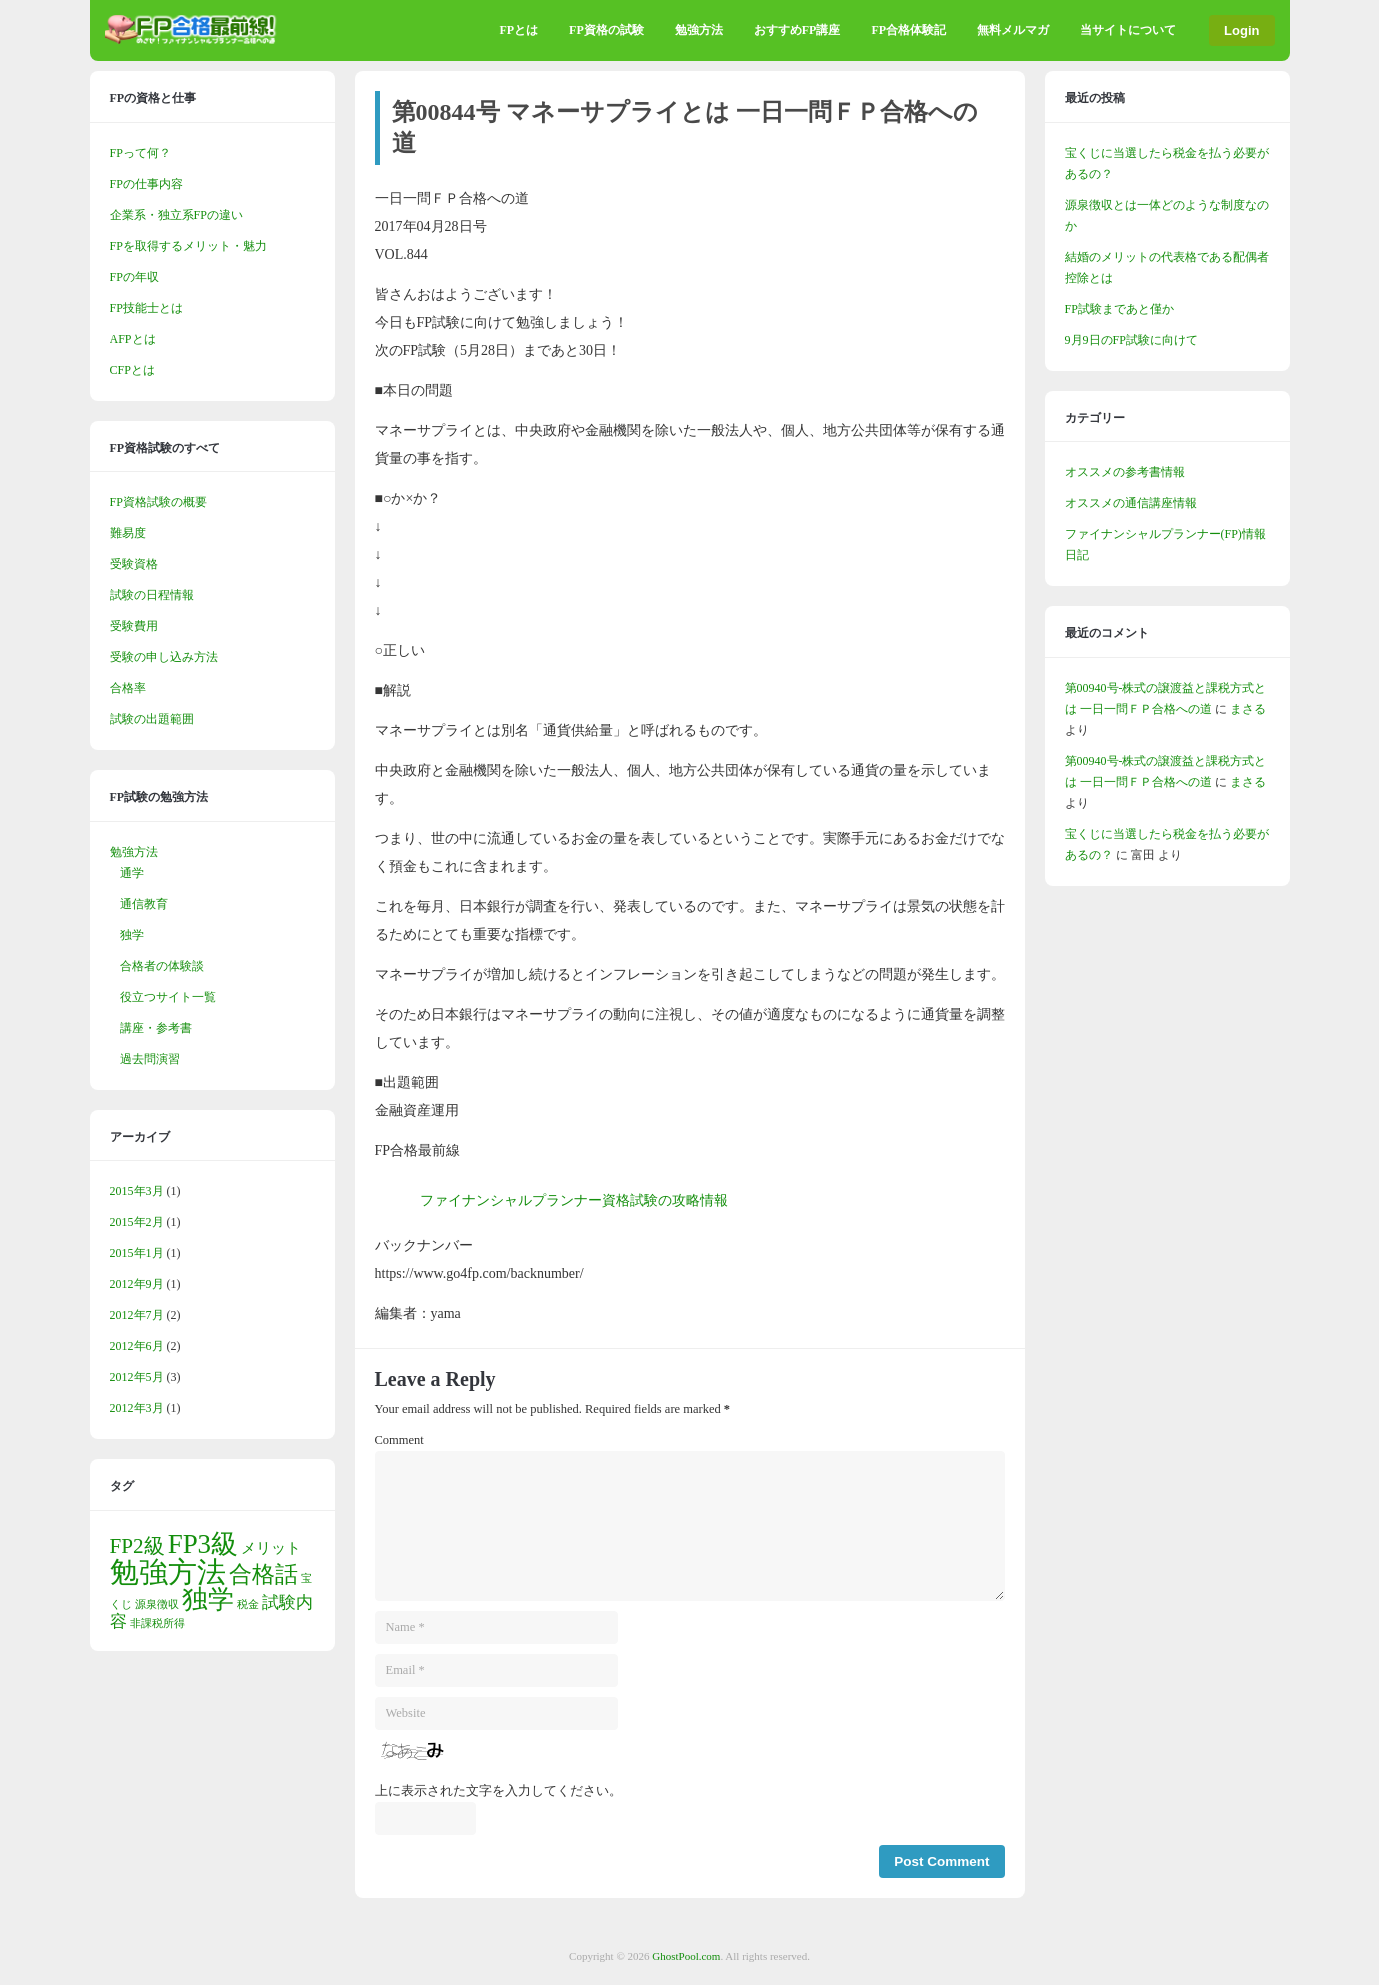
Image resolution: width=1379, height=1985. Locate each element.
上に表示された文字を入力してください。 (498, 1791)
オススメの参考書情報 (1125, 472)
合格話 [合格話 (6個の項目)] (263, 1574)
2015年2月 (137, 1222)
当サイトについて (1128, 30)
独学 (132, 935)
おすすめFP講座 (797, 30)
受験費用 (134, 626)
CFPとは (132, 370)
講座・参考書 (156, 1028)
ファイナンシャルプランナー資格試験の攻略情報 (574, 1200)
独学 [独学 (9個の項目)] (208, 1599)
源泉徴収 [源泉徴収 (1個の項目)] (157, 1604)
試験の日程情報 (152, 595)
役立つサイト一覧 (168, 997)
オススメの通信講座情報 (1131, 503)
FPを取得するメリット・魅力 (188, 246)
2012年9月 (137, 1284)
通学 (132, 873)
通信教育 (144, 904)
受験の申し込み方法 (164, 657)
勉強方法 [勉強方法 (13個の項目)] (168, 1572)
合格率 (128, 688)
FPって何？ (140, 153)
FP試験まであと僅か (1119, 309)
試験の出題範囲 (152, 719)
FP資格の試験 (606, 30)
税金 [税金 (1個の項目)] (248, 1604)
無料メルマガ (1013, 30)
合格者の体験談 (162, 966)
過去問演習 (150, 1059)
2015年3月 (137, 1191)
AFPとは (133, 339)
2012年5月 (137, 1377)
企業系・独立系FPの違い (176, 215)
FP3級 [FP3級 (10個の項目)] (203, 1544)
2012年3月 (137, 1408)
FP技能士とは (146, 308)
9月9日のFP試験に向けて (1131, 340)
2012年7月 (137, 1315)
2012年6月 (137, 1346)
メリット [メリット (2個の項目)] (271, 1548)
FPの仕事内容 (146, 184)
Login (1241, 30)
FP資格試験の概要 (158, 502)
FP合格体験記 (908, 30)
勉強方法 (699, 30)
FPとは (518, 30)
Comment (399, 1440)
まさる (1248, 709)
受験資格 (134, 564)
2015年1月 (137, 1253)
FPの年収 (134, 277)
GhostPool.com (686, 1956)
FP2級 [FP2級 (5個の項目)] (137, 1546)
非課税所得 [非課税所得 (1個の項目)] (157, 1623)
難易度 (128, 533)
